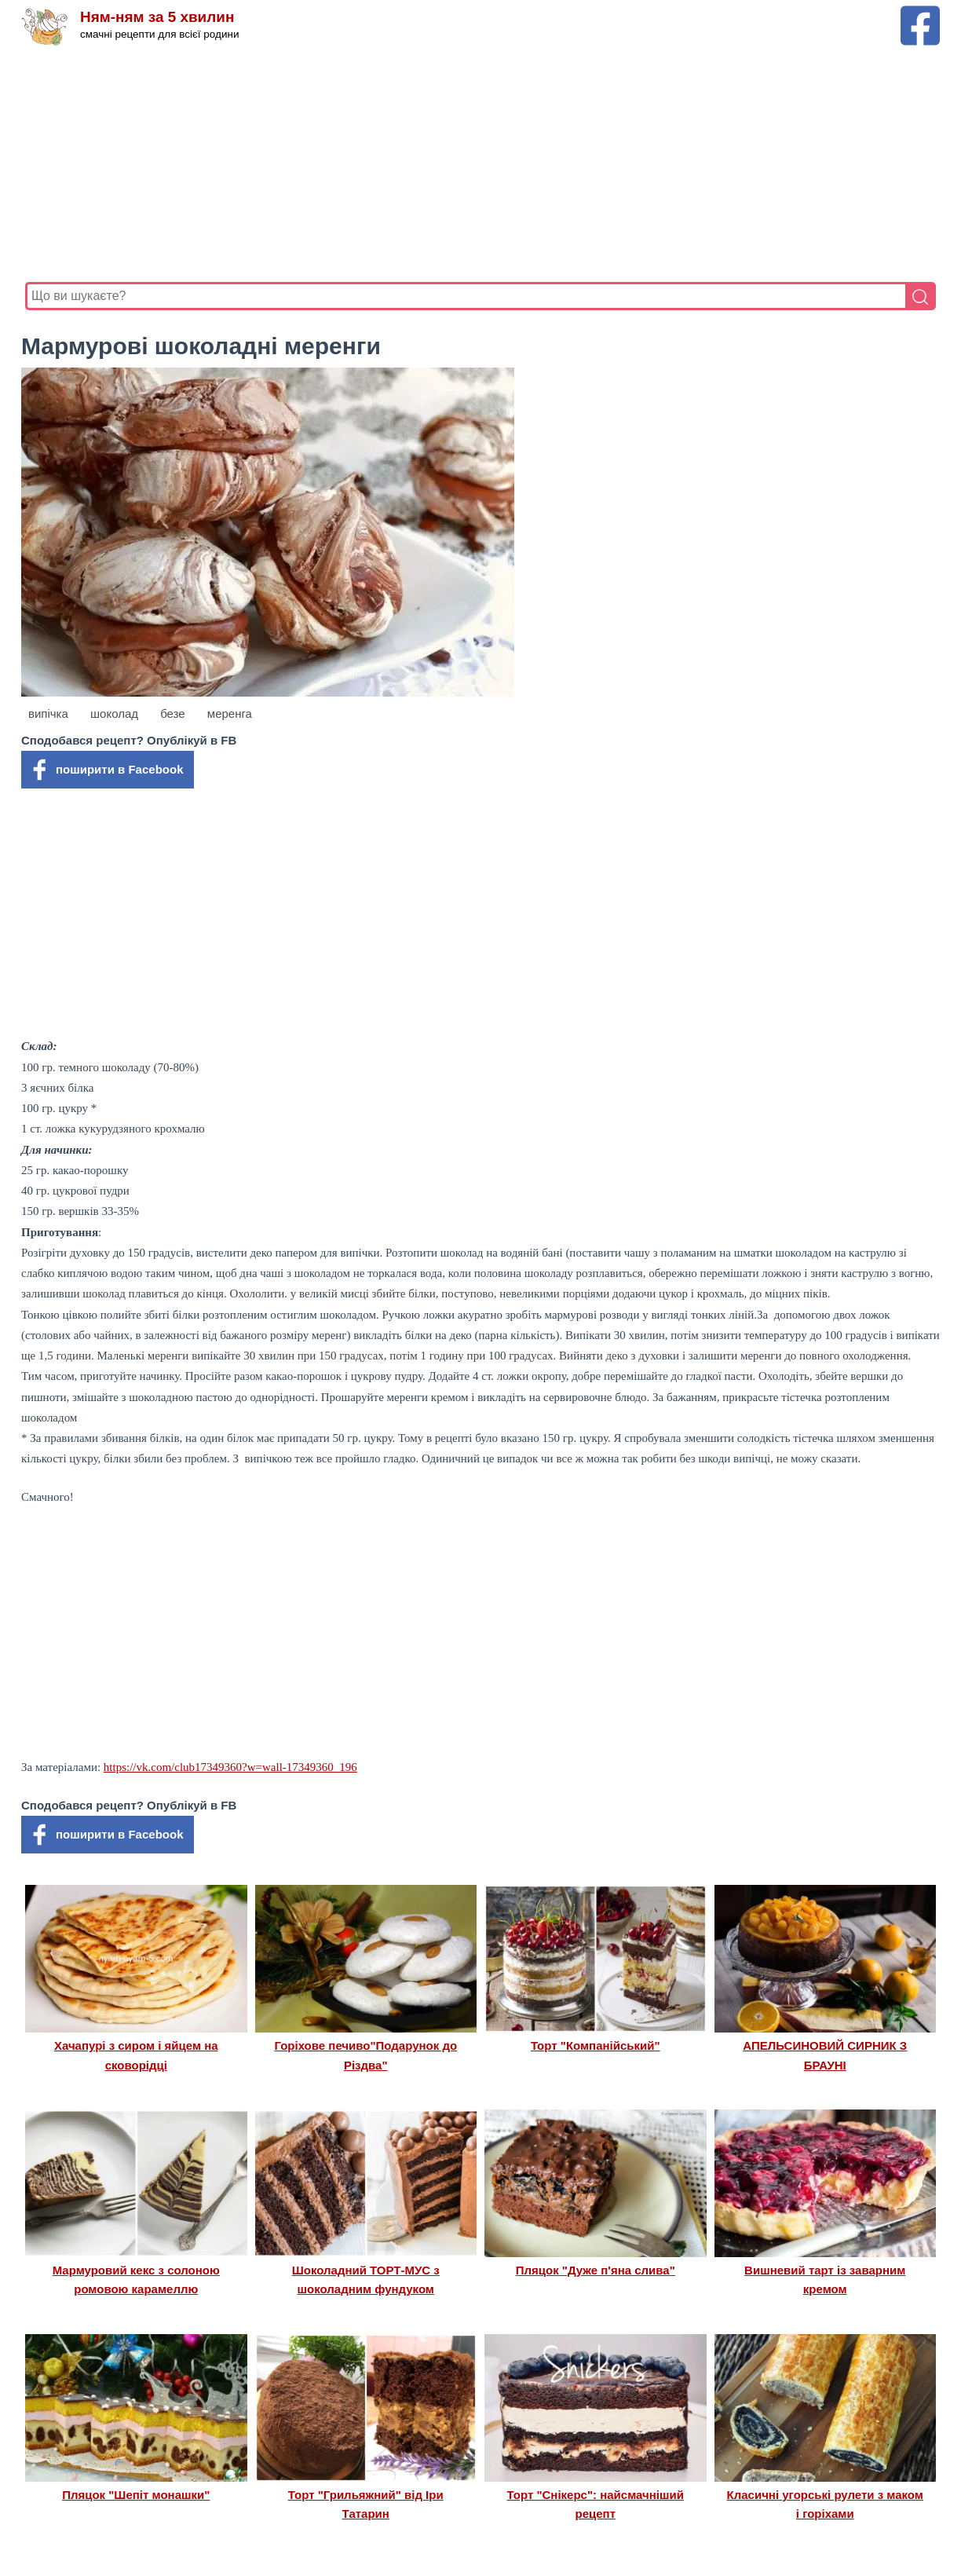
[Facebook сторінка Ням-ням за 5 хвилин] (920, 13)
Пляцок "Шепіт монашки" (136, 2494)
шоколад (114, 713)
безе (172, 713)
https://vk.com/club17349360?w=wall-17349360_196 (230, 1767)
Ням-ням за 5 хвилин (157, 17)
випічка (48, 713)
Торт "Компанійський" (595, 2045)
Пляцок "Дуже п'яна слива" (595, 2270)
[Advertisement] (480, 164)
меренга (229, 713)
